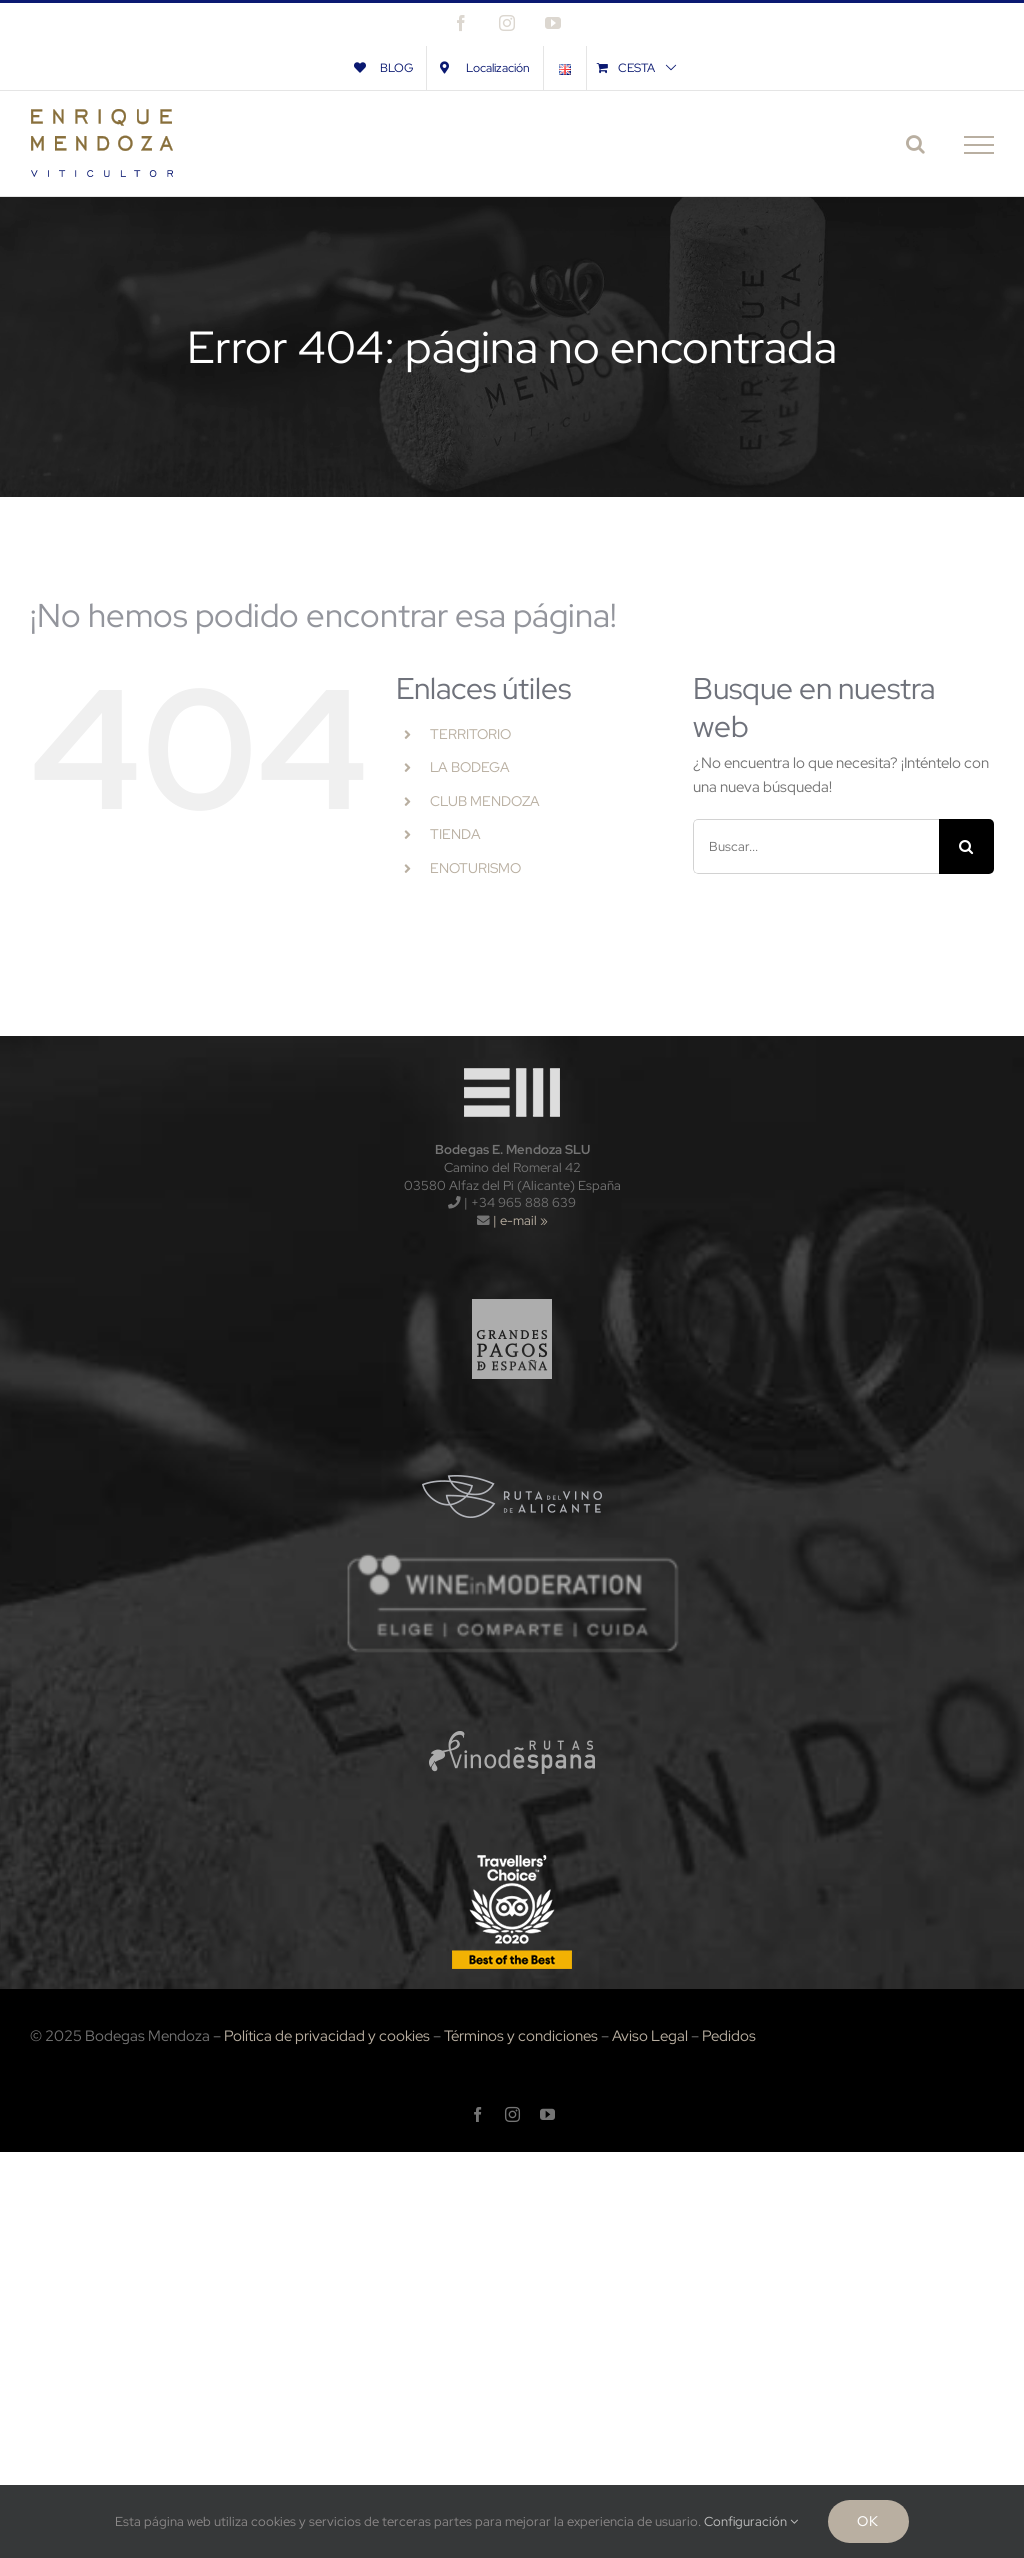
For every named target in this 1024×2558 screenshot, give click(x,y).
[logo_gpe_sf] (512, 1289)
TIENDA (455, 834)
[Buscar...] (816, 846)
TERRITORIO (470, 734)
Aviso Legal (650, 2036)
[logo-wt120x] (512, 1063)
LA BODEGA (470, 767)
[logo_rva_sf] (512, 1444)
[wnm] (512, 1559)
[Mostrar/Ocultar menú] (979, 145)
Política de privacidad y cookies (327, 2036)
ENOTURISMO (475, 868)
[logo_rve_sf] (512, 1701)
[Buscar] (966, 846)
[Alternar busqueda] (915, 144)
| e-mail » (519, 1220)
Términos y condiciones (521, 2036)
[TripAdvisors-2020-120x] (512, 1856)
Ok (868, 2521)
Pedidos (729, 2036)
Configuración (751, 2521)
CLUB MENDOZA (485, 801)
